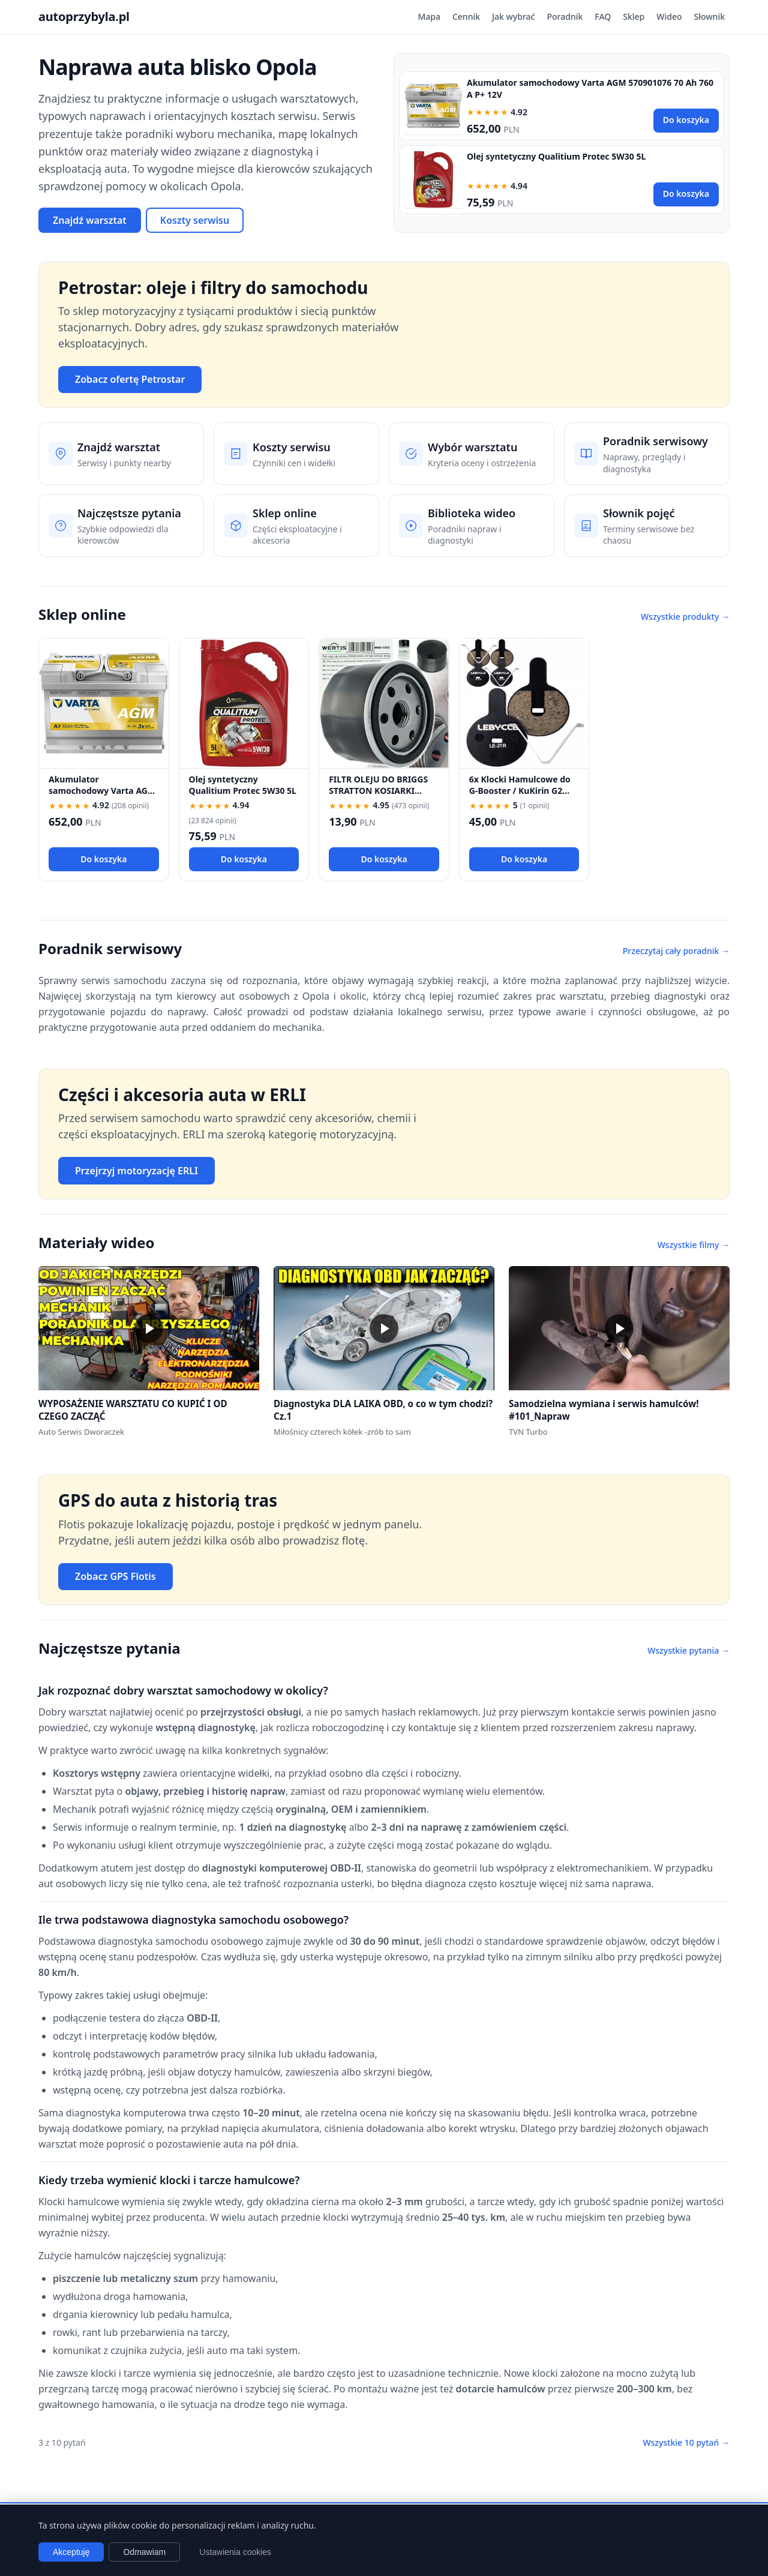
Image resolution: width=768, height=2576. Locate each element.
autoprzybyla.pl (84, 16)
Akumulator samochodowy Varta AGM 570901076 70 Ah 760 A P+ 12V (102, 796)
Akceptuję (71, 2552)
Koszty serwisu (194, 220)
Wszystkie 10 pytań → (686, 2442)
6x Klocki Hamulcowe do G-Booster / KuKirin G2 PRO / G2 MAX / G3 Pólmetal (520, 796)
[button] (148, 1328)
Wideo (669, 16)
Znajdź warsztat (90, 220)
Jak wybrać (513, 16)
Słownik (709, 16)
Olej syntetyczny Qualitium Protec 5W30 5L (556, 156)
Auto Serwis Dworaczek (81, 1431)
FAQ (603, 16)
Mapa (429, 16)
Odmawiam (144, 2552)
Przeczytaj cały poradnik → (676, 950)
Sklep (633, 16)
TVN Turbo (528, 1431)
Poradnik (565, 16)
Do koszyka (686, 119)
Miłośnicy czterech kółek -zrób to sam (342, 1431)
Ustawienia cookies (235, 2552)
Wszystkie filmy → (694, 1244)
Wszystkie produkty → (685, 616)
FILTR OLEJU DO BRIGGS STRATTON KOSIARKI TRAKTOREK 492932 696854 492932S (378, 796)
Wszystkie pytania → (688, 1650)
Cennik (466, 16)
